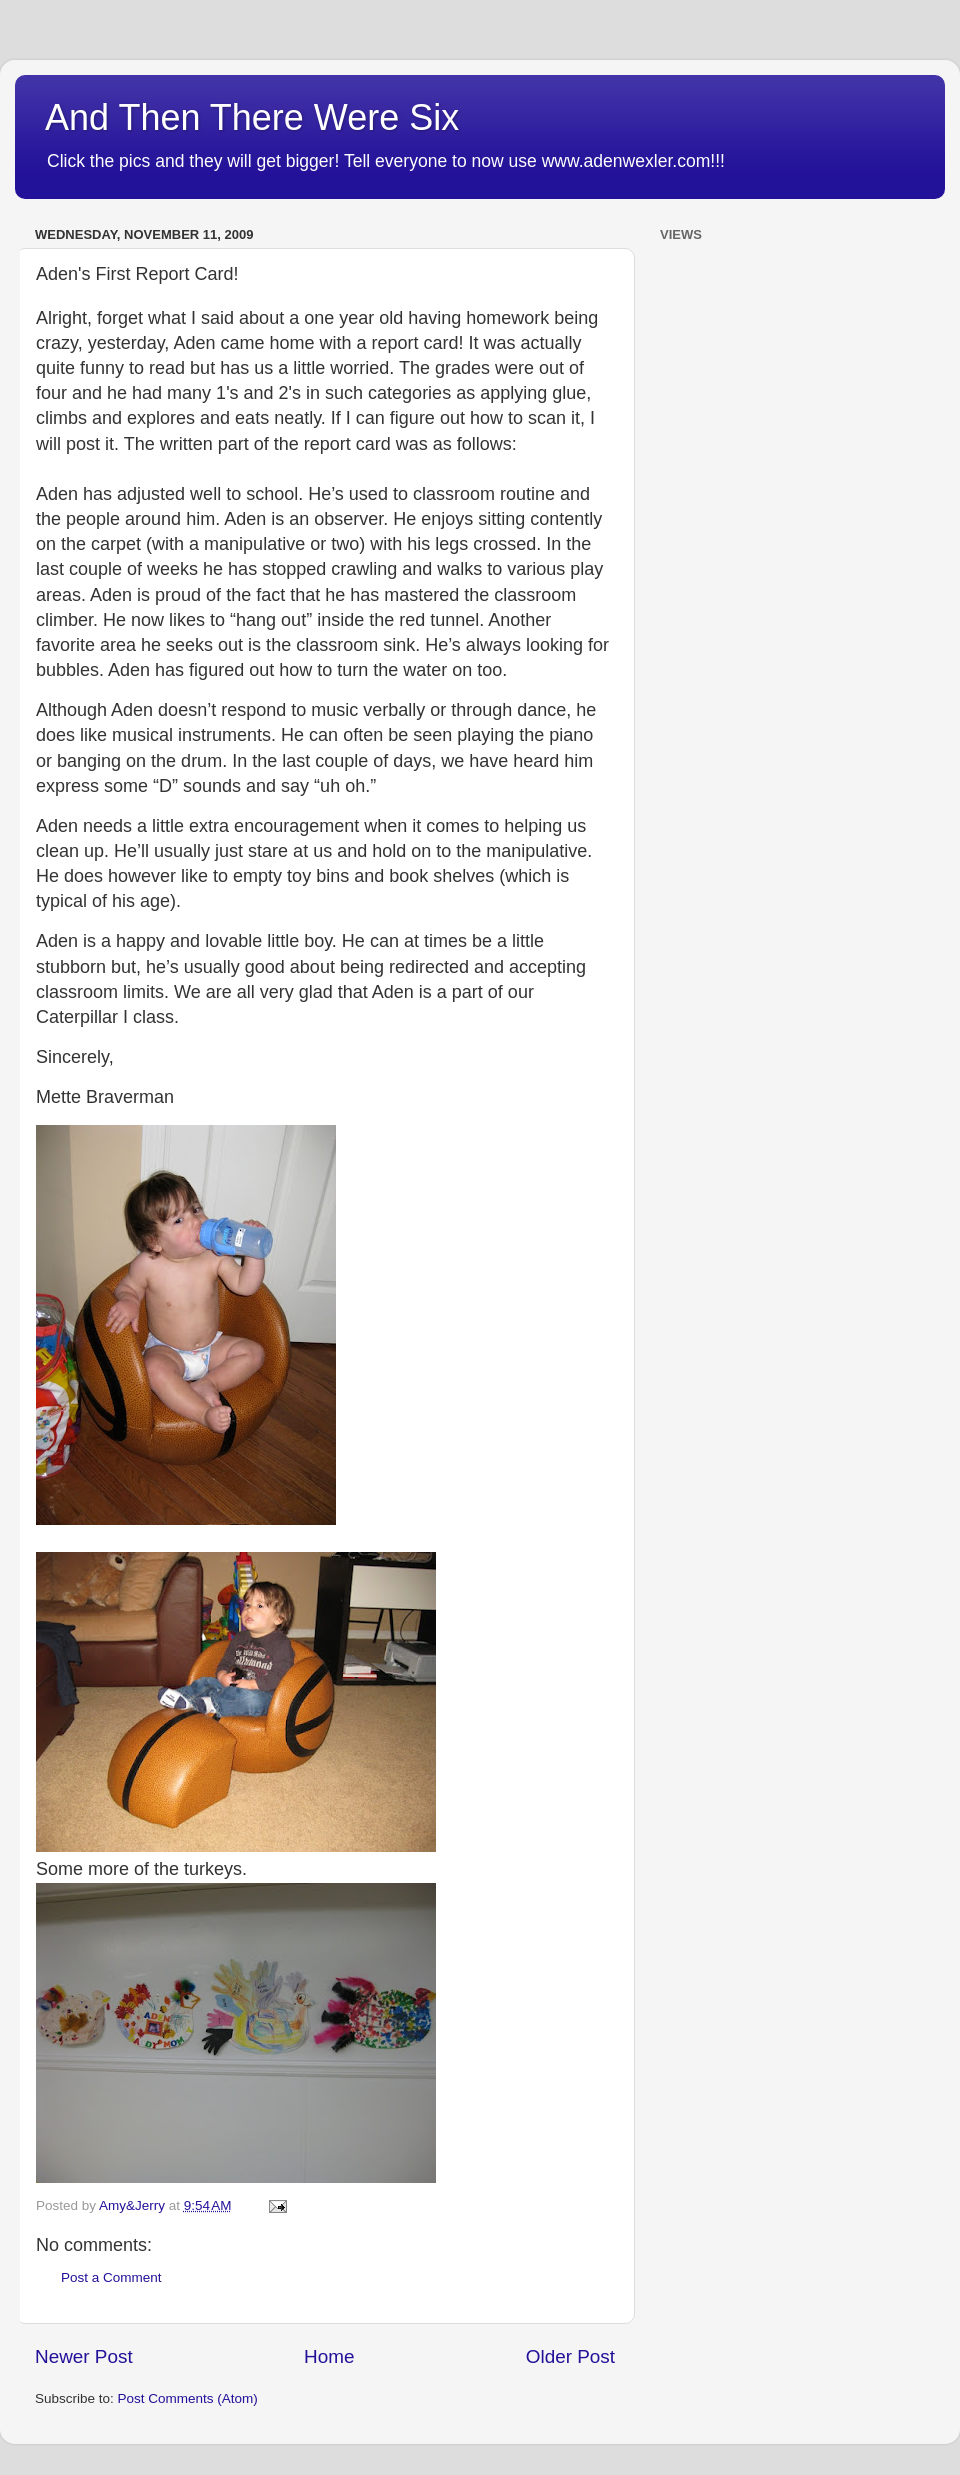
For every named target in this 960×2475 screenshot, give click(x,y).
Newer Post (84, 2356)
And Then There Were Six (252, 117)
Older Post (570, 2356)
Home (329, 2356)
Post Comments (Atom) (188, 2398)
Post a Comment (111, 2277)
